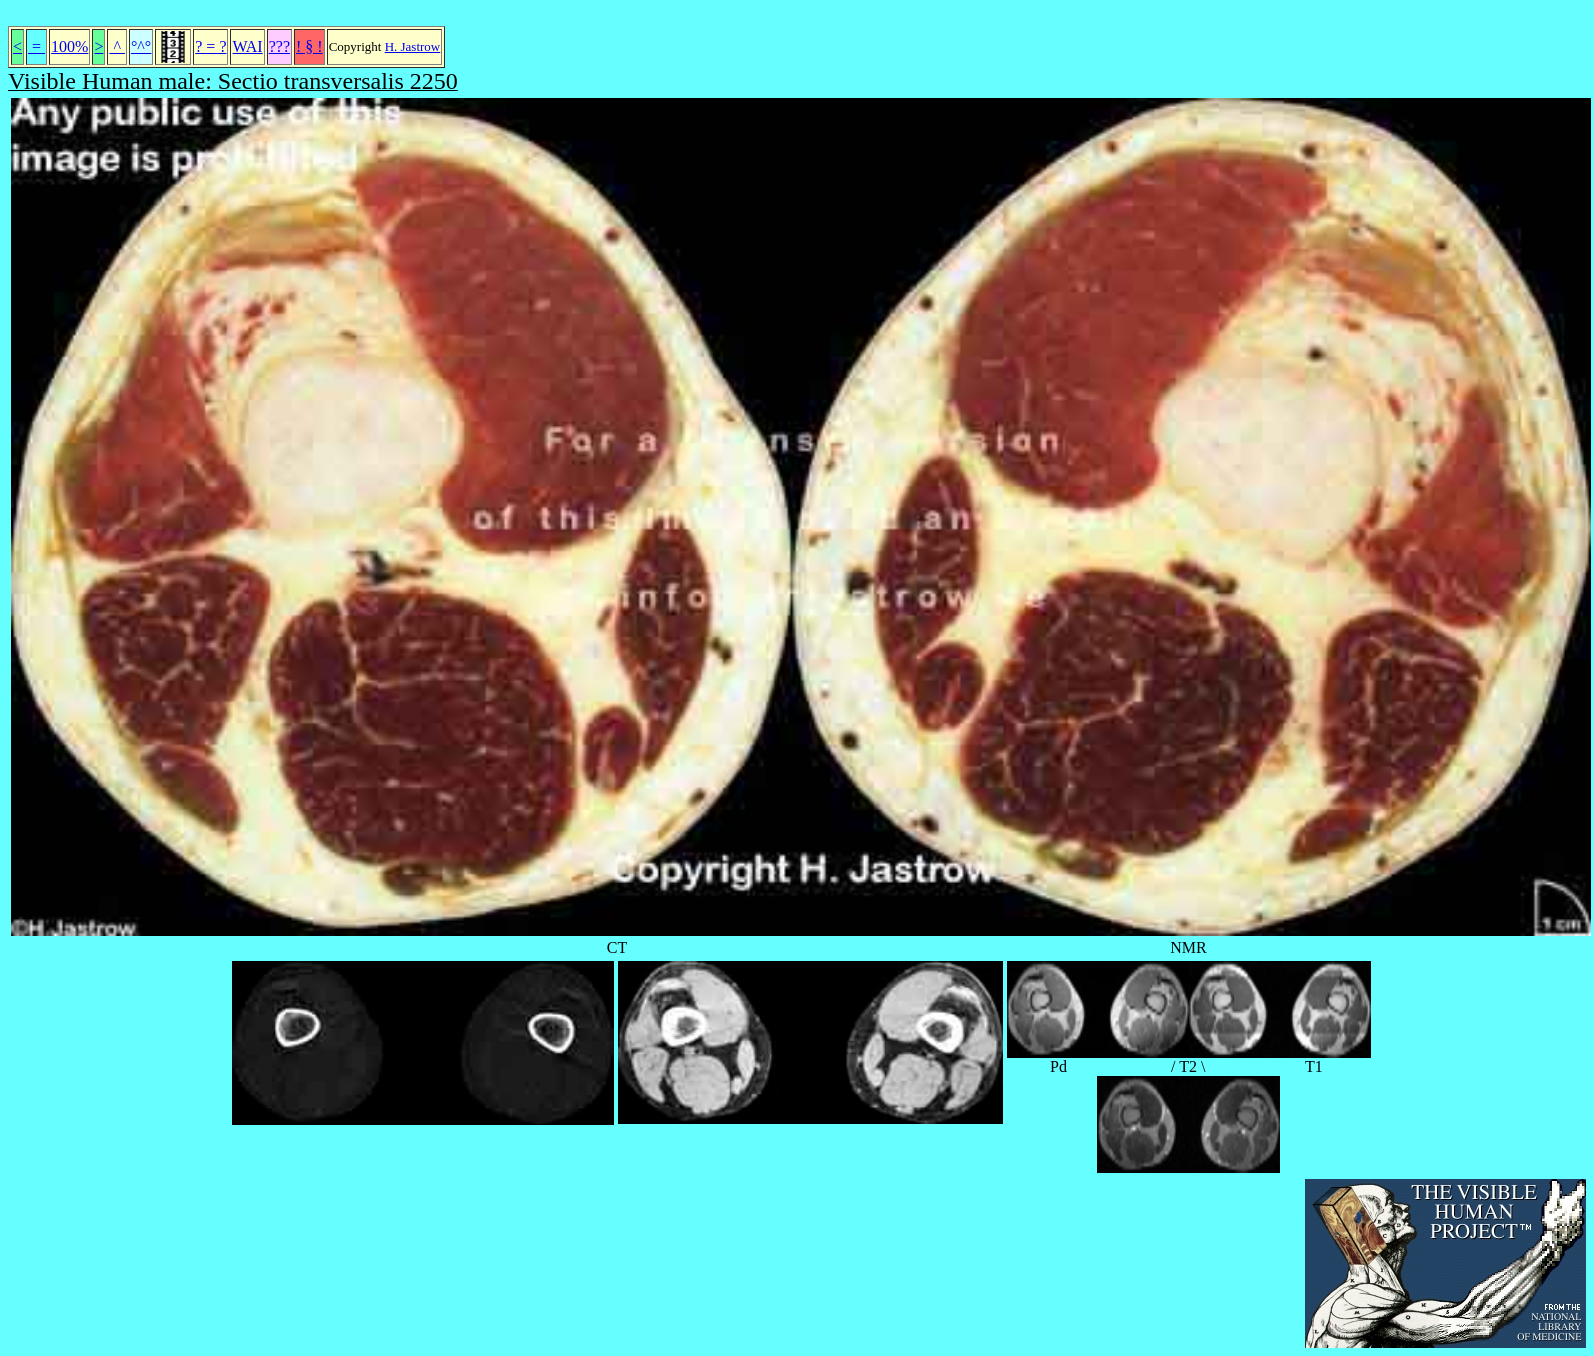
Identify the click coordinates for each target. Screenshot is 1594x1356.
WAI (247, 46)
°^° (141, 46)
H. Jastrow (413, 46)
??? (279, 46)
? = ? (210, 46)
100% (69, 46)
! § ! (309, 46)
